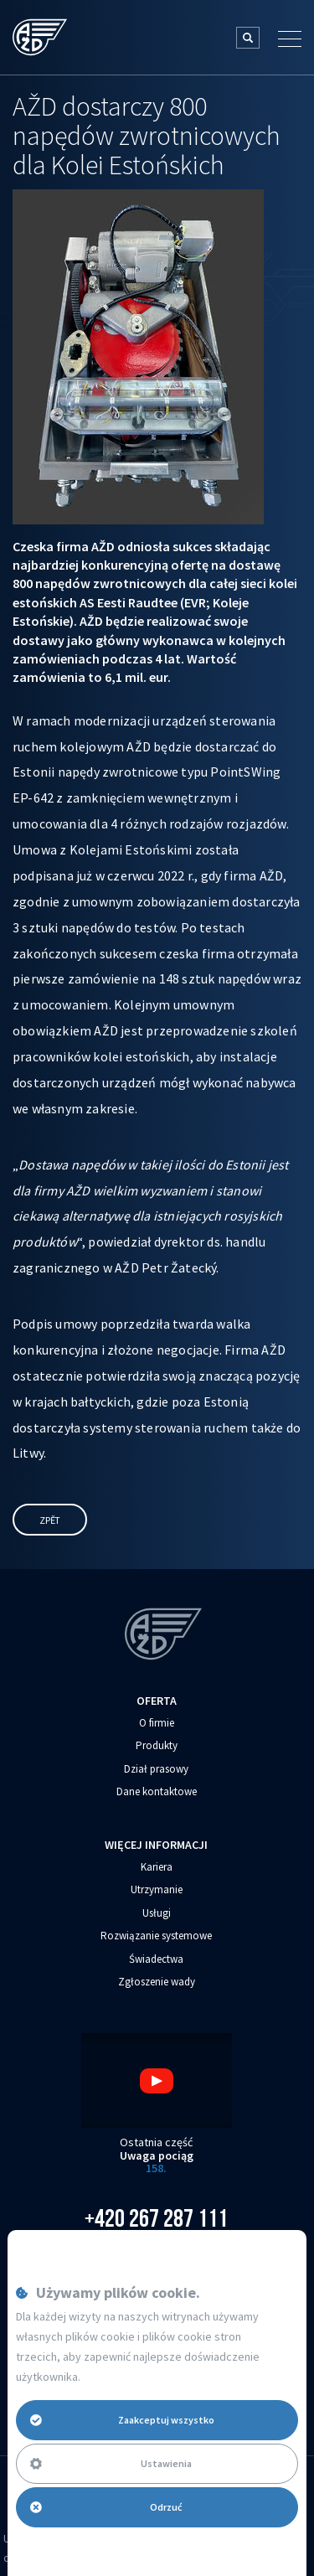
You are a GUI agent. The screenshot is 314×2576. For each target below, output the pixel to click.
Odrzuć (106, 2507)
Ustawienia (111, 2463)
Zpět (49, 1520)
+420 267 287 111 (156, 2218)
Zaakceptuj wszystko (122, 2419)
